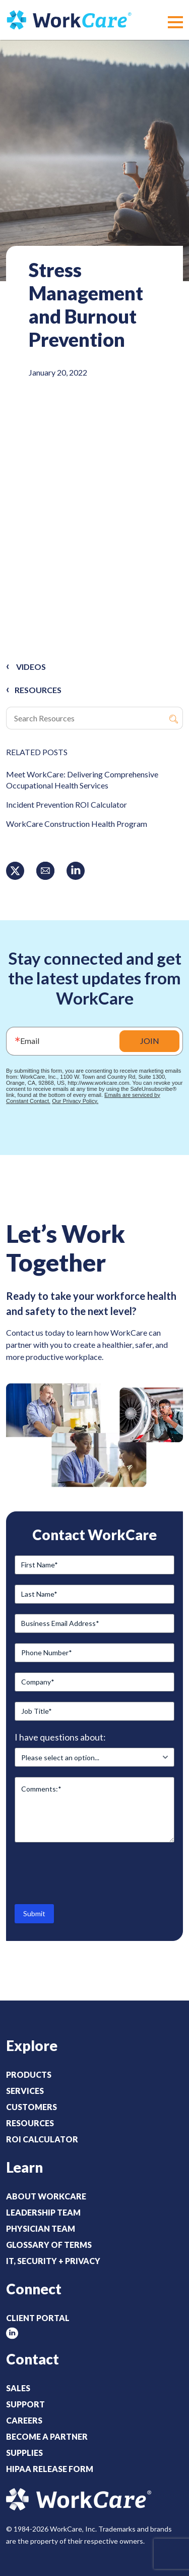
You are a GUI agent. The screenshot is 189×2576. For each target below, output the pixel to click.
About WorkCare (46, 2196)
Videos (31, 666)
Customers (31, 2107)
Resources (30, 2123)
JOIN (149, 1040)
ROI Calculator (42, 2139)
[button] (175, 22)
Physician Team (40, 2228)
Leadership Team (43, 2212)
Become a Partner (47, 2436)
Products (28, 2074)
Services (25, 2090)
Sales (18, 2388)
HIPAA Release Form (49, 2469)
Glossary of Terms (49, 2244)
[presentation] (91, 1872)
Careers (24, 2420)
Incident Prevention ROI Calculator (66, 804)
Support (25, 2404)
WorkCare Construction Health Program (76, 823)
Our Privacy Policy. (75, 1101)
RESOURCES (38, 690)
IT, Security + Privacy (53, 2261)
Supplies (24, 2452)
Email (29, 1040)
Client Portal (38, 2318)
